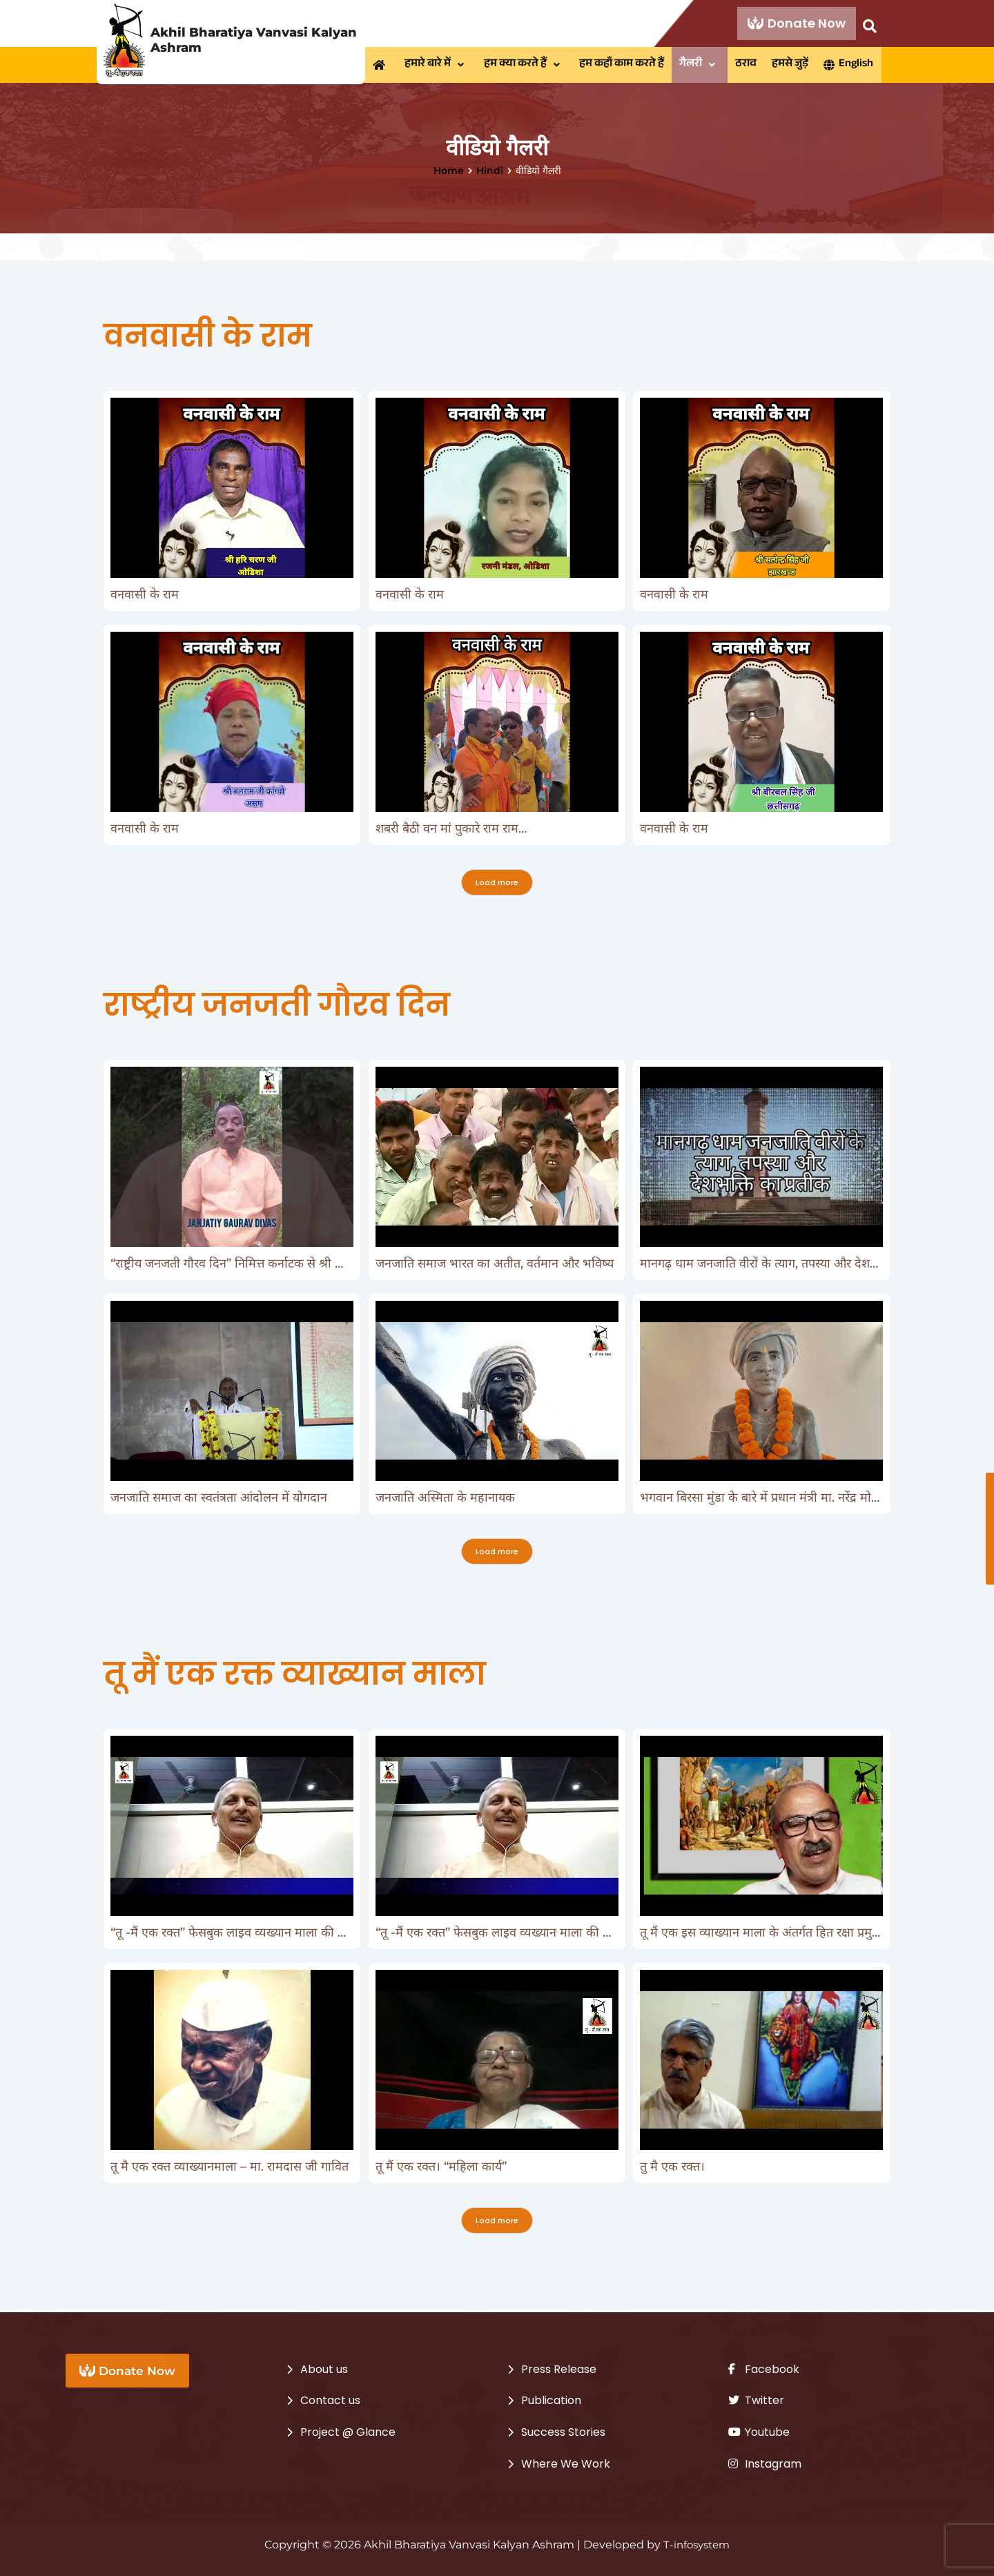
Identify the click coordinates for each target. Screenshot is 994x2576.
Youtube (759, 2432)
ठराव (752, 66)
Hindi (489, 173)
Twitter (756, 2400)
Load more (497, 885)
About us (324, 2369)
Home (448, 173)
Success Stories (563, 2432)
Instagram (764, 2464)
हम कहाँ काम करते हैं (625, 66)
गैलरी (705, 66)
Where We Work (565, 2464)
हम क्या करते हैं (527, 66)
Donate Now (797, 23)
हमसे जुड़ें (797, 66)
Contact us (330, 2400)
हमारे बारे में (438, 66)
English (857, 66)
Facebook (763, 2369)
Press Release (558, 2369)
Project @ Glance (348, 2432)
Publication (551, 2400)
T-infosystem (696, 2545)
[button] (438, 66)
